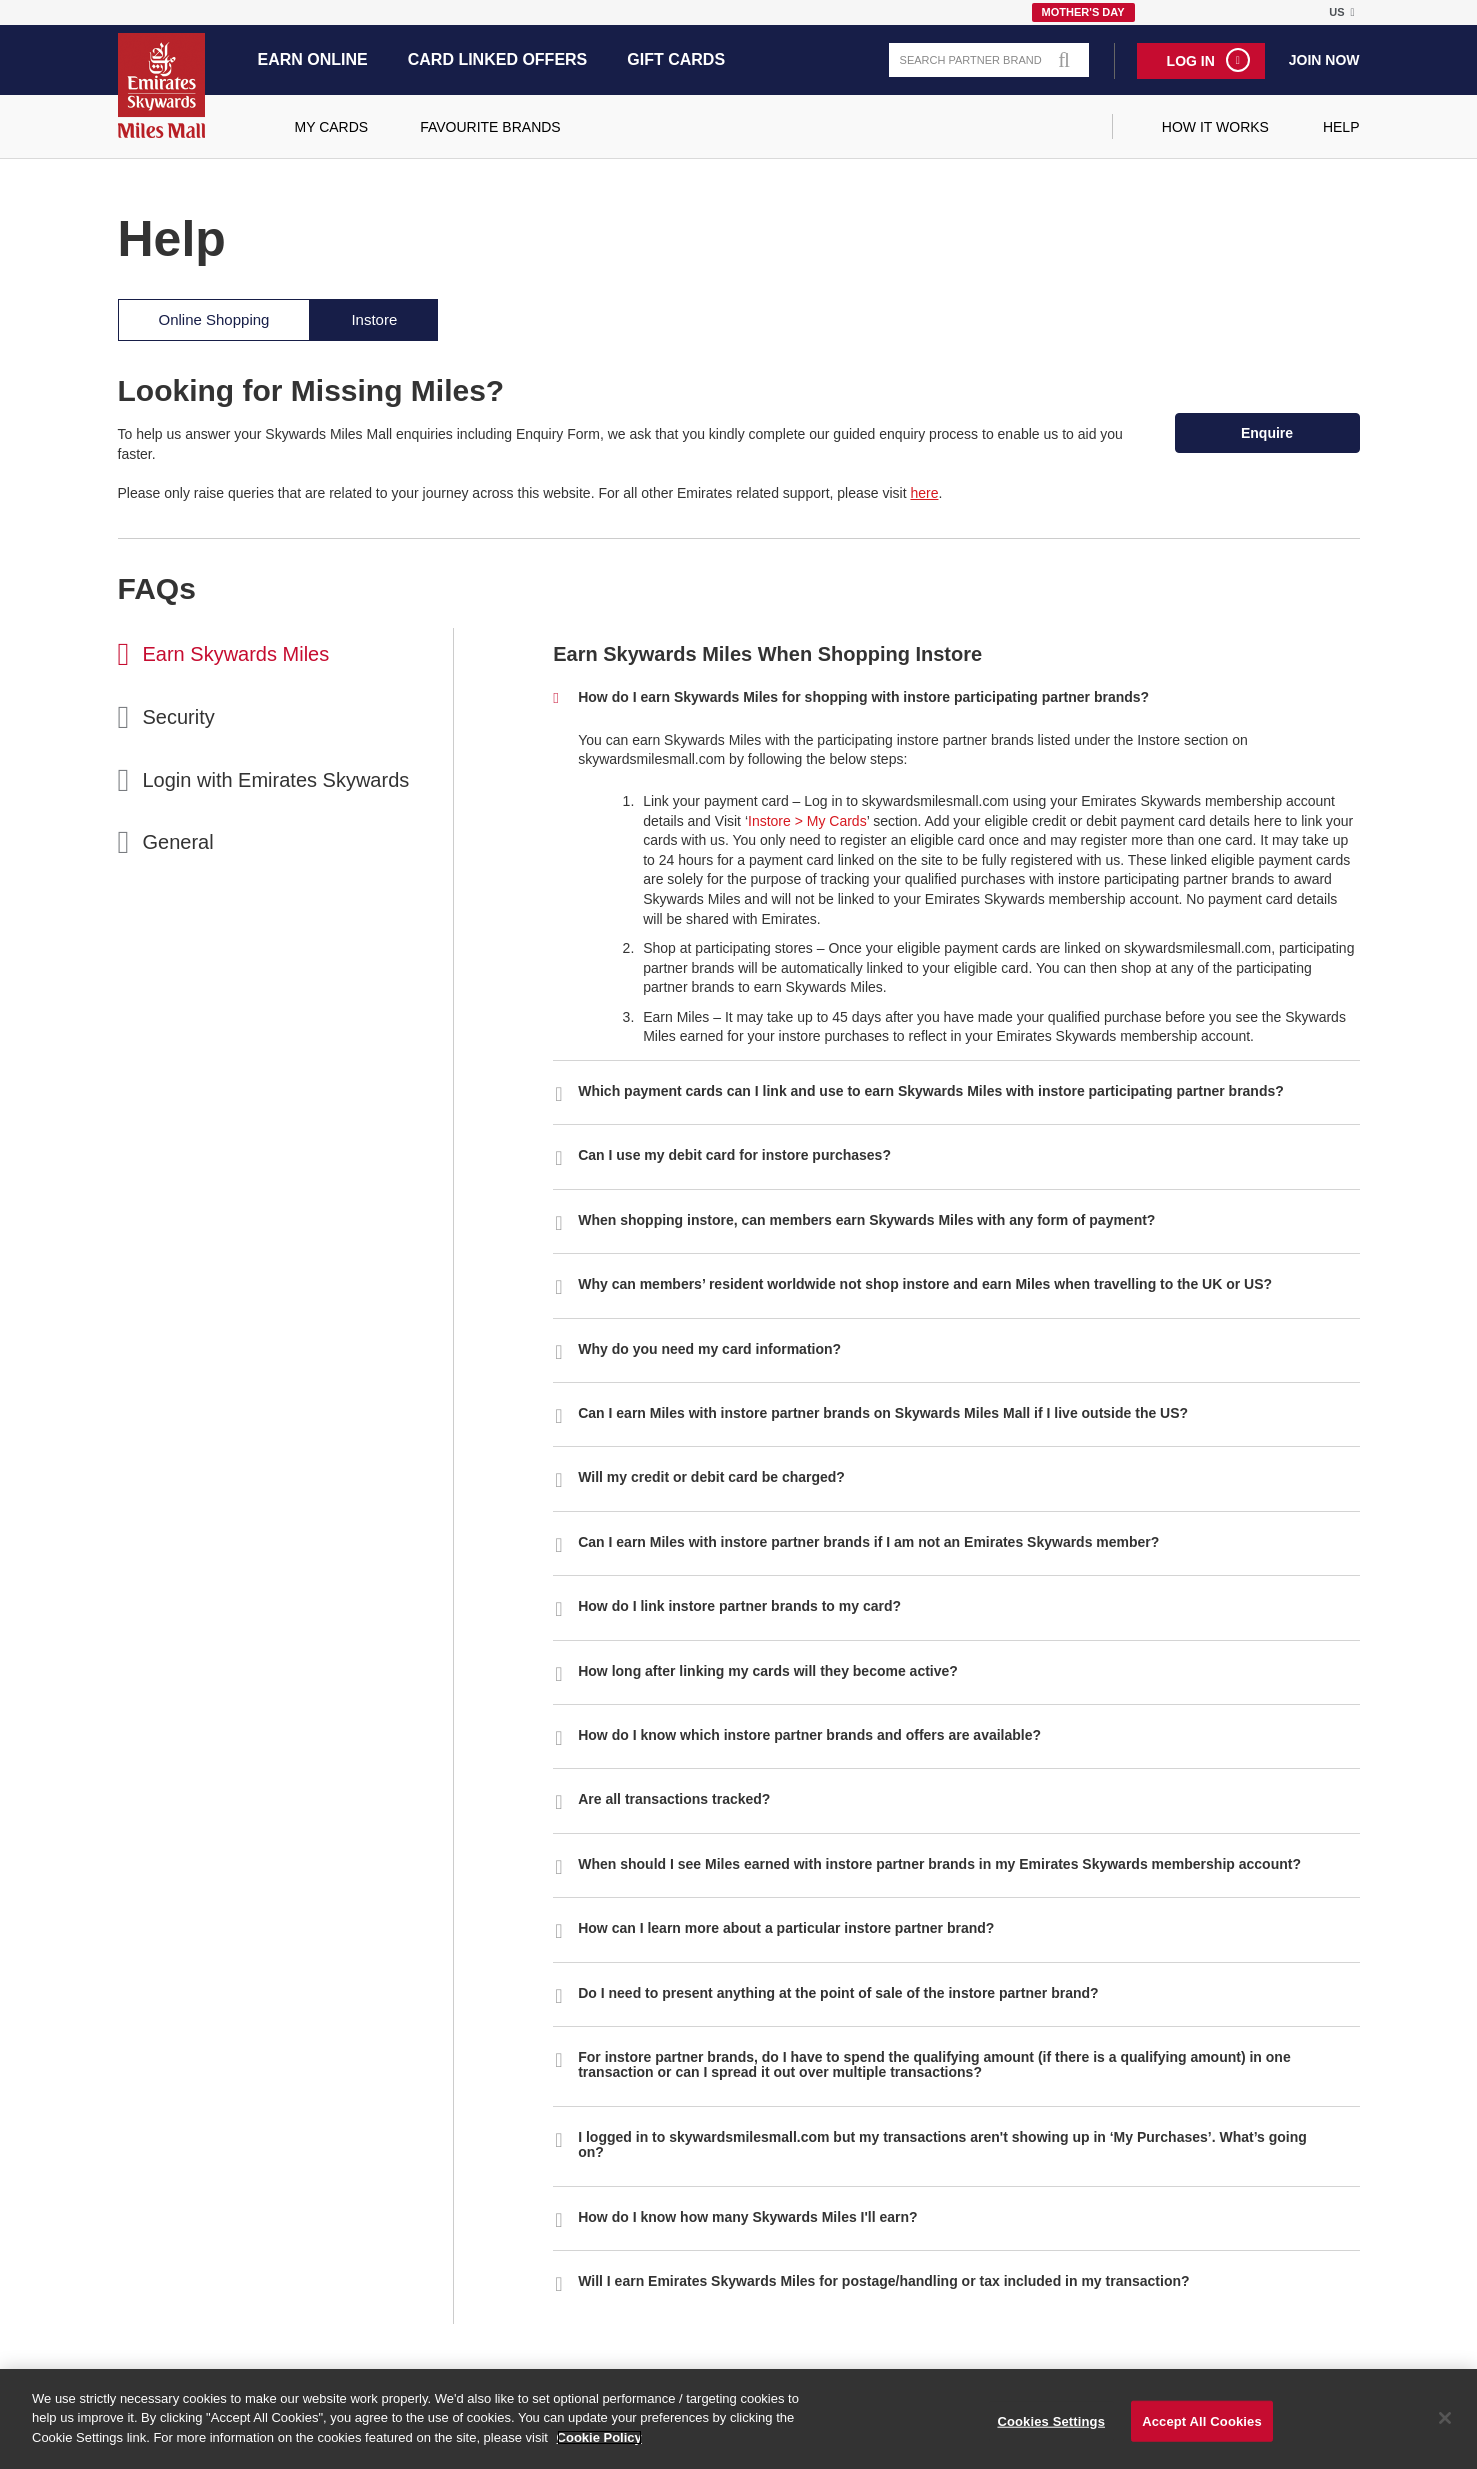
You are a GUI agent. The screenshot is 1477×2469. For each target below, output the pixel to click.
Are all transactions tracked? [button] (674, 1799)
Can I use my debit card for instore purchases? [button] (734, 1155)
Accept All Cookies (1202, 2429)
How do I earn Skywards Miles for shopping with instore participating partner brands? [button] (863, 697)
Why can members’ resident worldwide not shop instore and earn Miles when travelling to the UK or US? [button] (925, 1284)
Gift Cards (676, 59)
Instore (374, 319)
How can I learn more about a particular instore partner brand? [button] (786, 1928)
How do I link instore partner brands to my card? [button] (739, 1606)
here (924, 493)
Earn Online (313, 59)
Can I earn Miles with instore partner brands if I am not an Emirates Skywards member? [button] (868, 1542)
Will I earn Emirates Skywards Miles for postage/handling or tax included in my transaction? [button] (883, 2281)
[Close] (1445, 2427)
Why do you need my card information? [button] (709, 1349)
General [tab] (178, 842)
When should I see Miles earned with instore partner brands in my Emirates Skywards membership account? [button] (939, 1864)
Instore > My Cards (807, 821)
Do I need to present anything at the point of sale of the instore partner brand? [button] (838, 1993)
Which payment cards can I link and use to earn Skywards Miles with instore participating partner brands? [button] (931, 1091)
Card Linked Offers (498, 59)
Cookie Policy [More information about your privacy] (599, 2446)
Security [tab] (179, 717)
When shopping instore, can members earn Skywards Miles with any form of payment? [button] (866, 1220)
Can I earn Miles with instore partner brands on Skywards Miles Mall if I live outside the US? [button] (883, 1413)
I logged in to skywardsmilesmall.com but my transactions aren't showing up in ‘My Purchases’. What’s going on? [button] (942, 2144)
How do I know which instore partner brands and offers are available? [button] (809, 1735)
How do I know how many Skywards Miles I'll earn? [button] (747, 2217)
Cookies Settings (1051, 2429)
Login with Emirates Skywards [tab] (276, 780)
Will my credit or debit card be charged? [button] (711, 1477)
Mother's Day (1083, 12)
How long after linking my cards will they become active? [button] (768, 1671)
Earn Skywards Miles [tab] (236, 654)
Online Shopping (214, 319)
